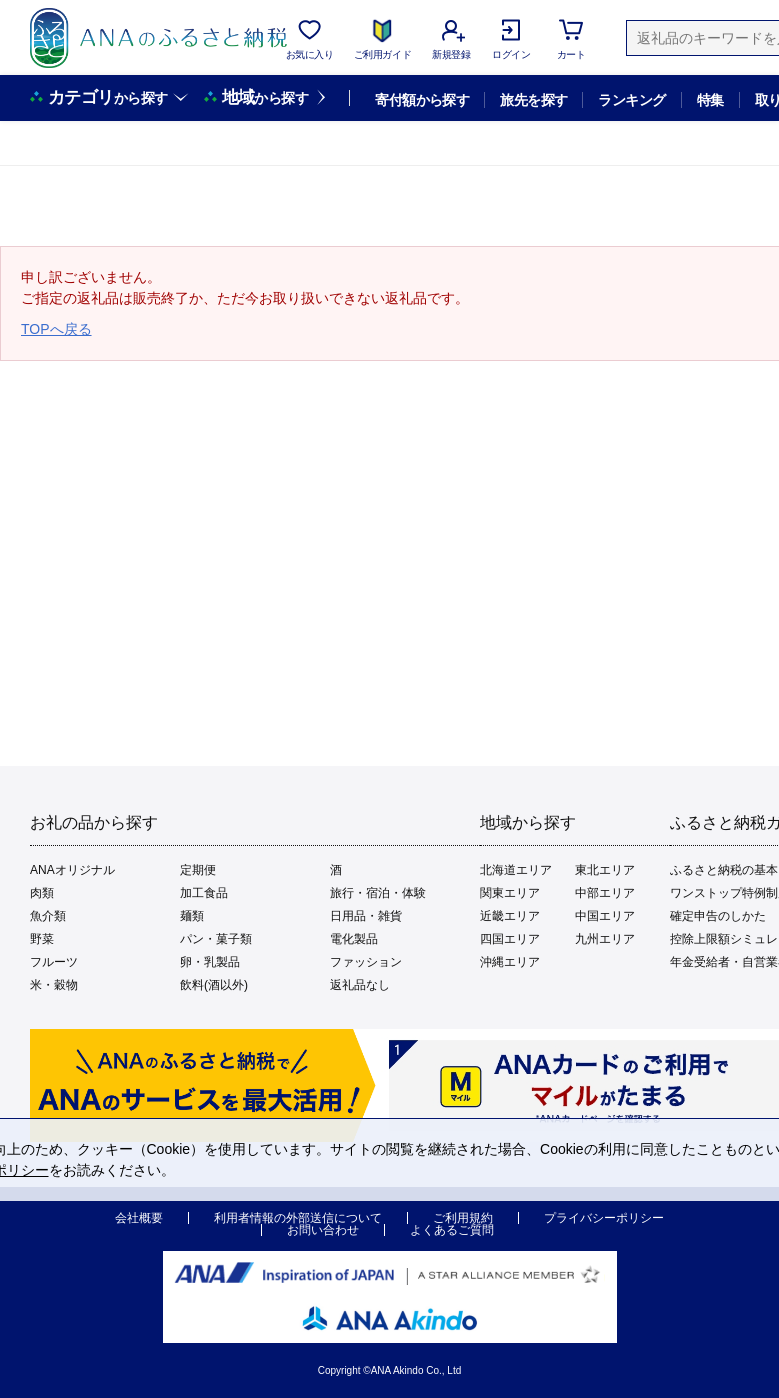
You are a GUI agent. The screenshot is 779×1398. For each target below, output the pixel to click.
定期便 (198, 870)
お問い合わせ (323, 1230)
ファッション (366, 962)
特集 (710, 100)
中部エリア (605, 893)
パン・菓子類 (216, 939)
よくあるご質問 (452, 1230)
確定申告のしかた (718, 916)
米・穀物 (54, 985)
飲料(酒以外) (214, 985)
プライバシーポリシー (604, 1218)
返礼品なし (360, 985)
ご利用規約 (463, 1218)
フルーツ (54, 962)
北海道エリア (516, 870)
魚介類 (48, 916)
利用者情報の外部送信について (298, 1218)
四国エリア (510, 939)
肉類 (42, 893)
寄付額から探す (422, 100)
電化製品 (354, 939)
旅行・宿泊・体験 (378, 893)
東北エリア (605, 870)
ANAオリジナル (72, 870)
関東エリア (510, 893)
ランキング (631, 100)
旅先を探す (533, 100)
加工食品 (204, 893)
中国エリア (605, 916)
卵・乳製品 (210, 962)
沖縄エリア (510, 962)
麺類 (192, 916)
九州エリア (605, 939)
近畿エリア (510, 916)
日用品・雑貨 (366, 916)
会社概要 (139, 1218)
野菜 (42, 939)
